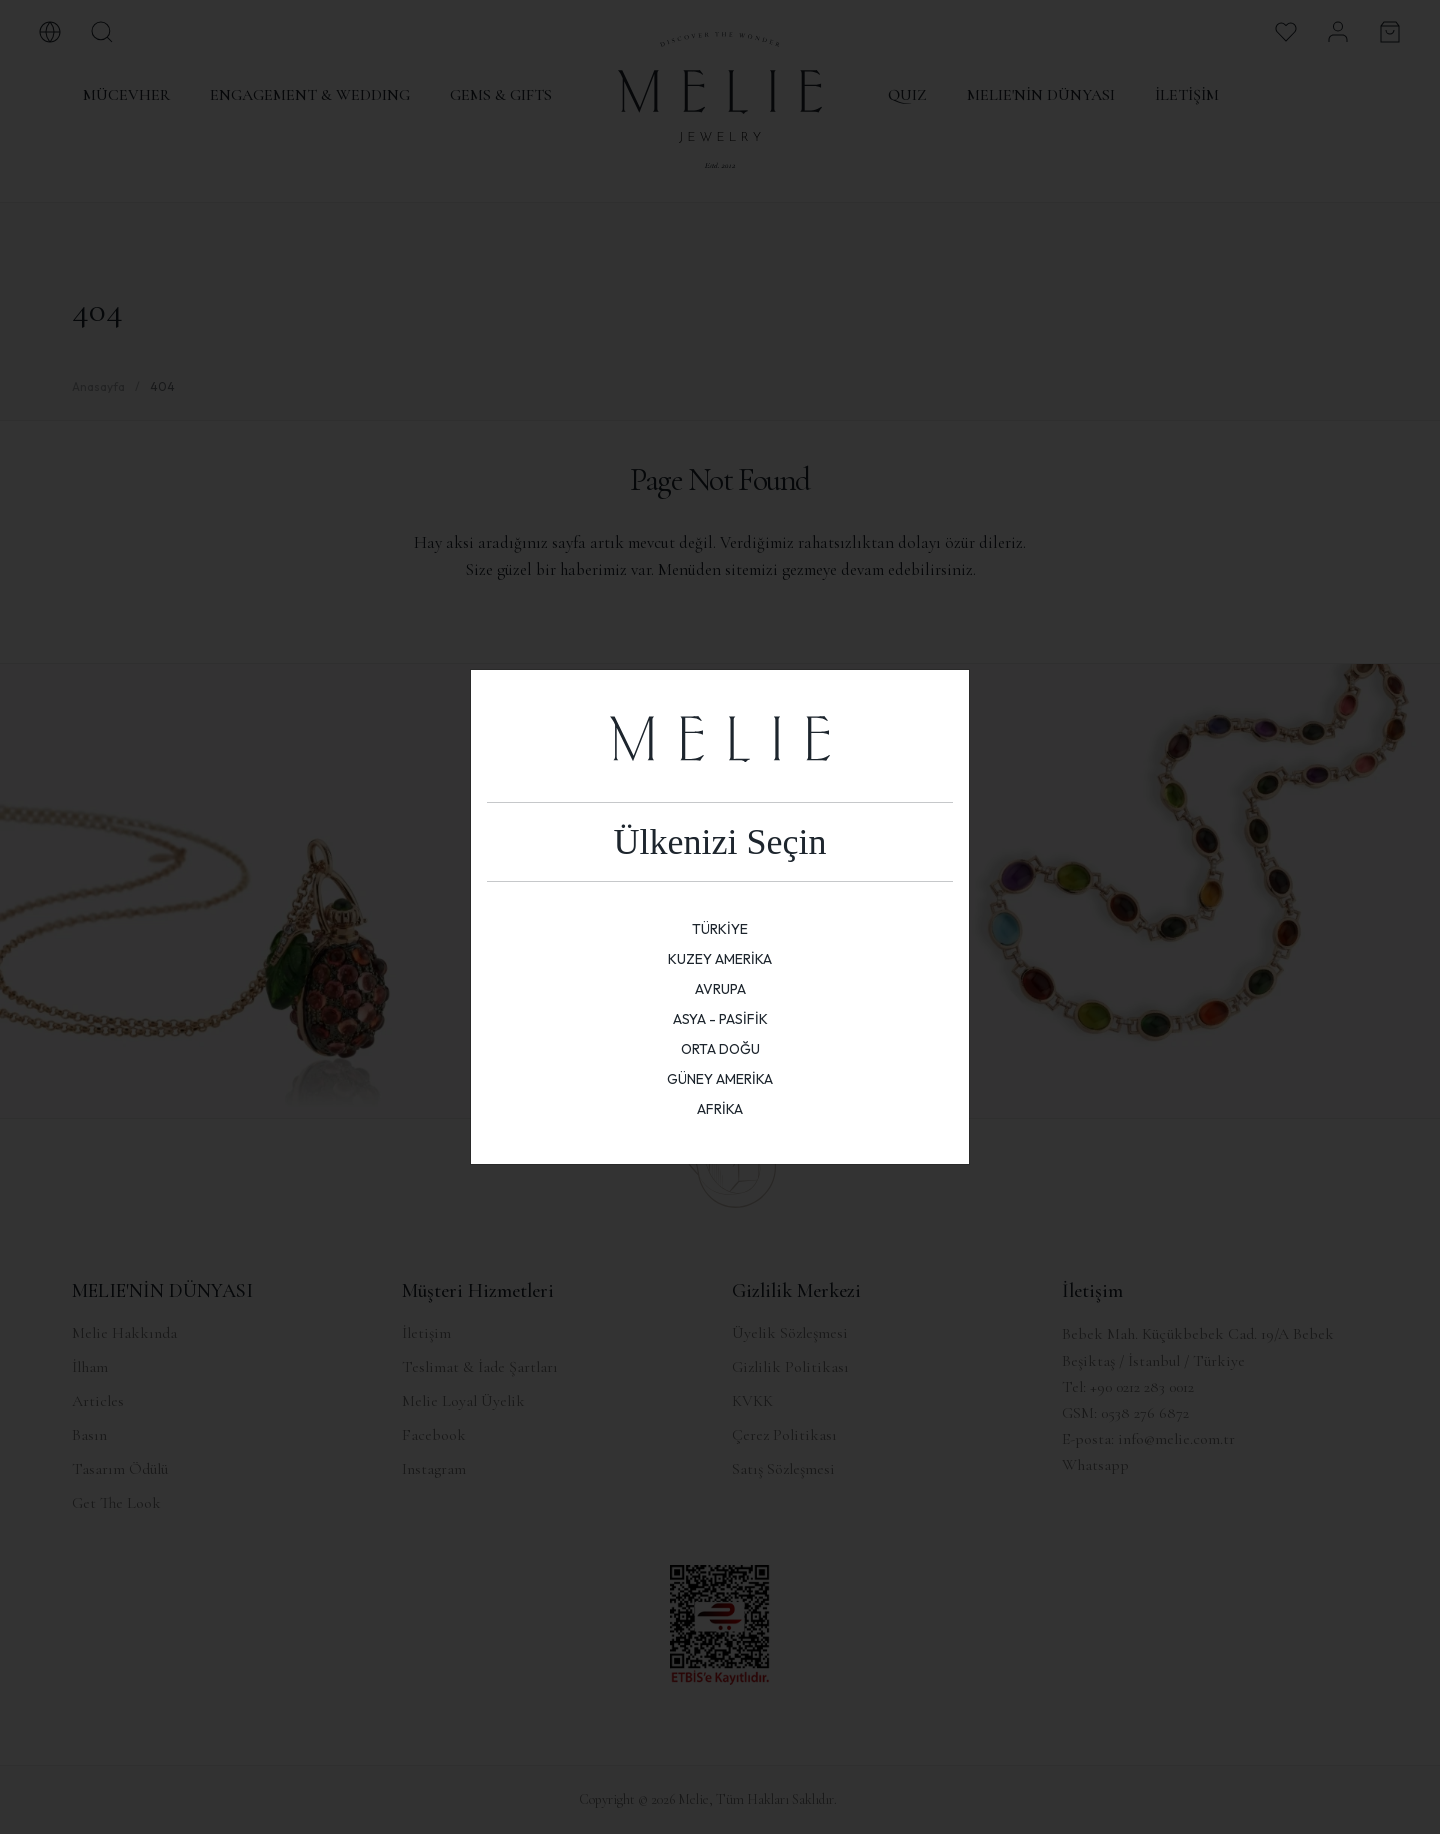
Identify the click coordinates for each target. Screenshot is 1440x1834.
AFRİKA (720, 1109)
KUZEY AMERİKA (720, 959)
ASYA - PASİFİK (720, 1019)
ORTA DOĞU (720, 1049)
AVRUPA (720, 989)
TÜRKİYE (720, 929)
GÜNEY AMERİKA (720, 1079)
